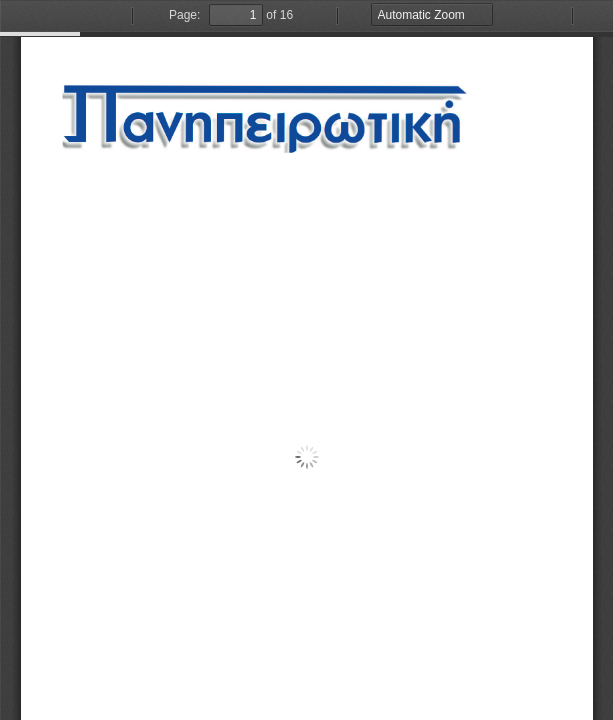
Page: (184, 15)
